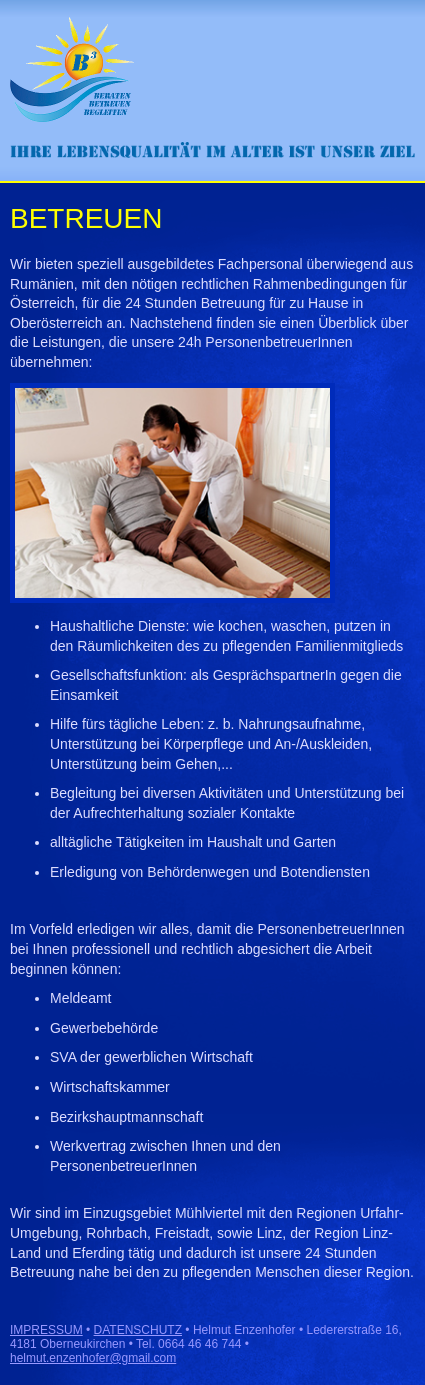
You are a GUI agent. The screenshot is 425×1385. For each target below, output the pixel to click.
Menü (391, 34)
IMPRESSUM (46, 1330)
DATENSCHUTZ (138, 1330)
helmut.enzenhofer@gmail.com (93, 1358)
